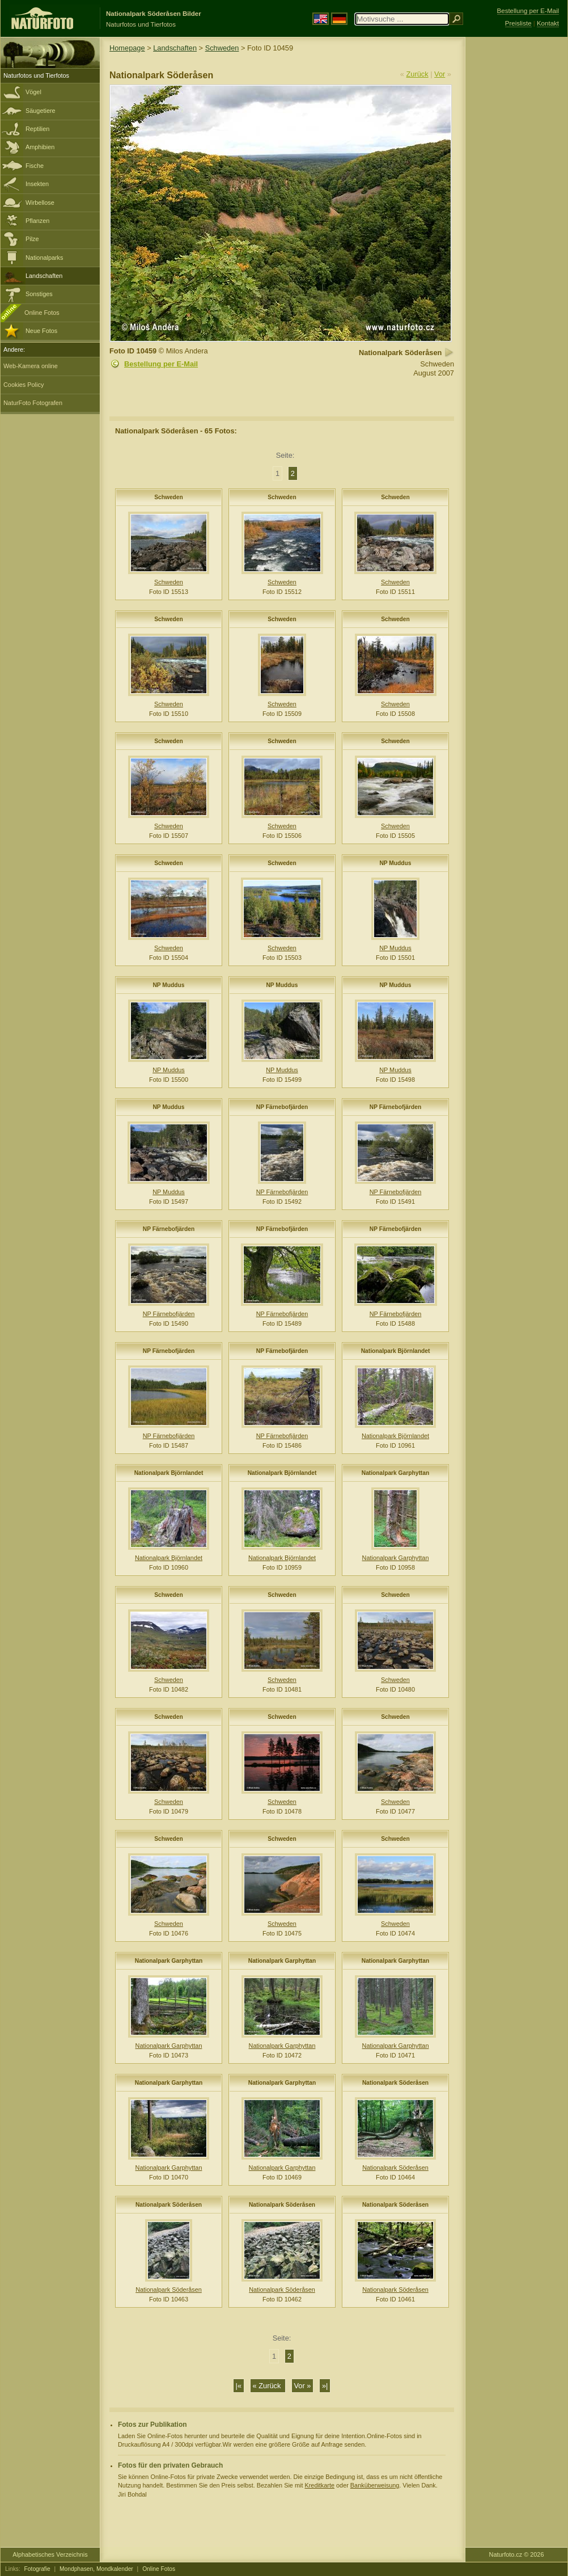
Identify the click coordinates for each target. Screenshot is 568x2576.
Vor (439, 74)
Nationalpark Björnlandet (395, 1351)
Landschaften (44, 275)
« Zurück (268, 2385)
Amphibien (40, 147)
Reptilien (37, 128)
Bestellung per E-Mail (161, 364)
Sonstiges (39, 293)
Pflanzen (37, 220)
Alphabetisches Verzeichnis (49, 2554)
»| (325, 2385)
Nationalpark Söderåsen (395, 2083)
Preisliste (518, 23)
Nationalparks (44, 257)
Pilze (32, 238)
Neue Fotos (41, 330)
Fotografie (37, 2569)
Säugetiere (41, 110)
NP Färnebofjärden (282, 1107)
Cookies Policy (23, 384)
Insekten (37, 183)
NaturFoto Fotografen (32, 402)
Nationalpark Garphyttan (395, 1473)
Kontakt (548, 23)
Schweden (222, 48)
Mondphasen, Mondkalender (96, 2569)
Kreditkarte (319, 2485)
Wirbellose (40, 202)
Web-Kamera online (30, 365)
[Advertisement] (516, 218)
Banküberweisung (374, 2485)
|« (238, 2385)
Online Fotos (42, 312)
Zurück (417, 74)
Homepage (127, 48)
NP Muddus (395, 863)
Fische (35, 165)
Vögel (33, 91)
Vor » (302, 2385)
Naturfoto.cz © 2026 (516, 2554)
